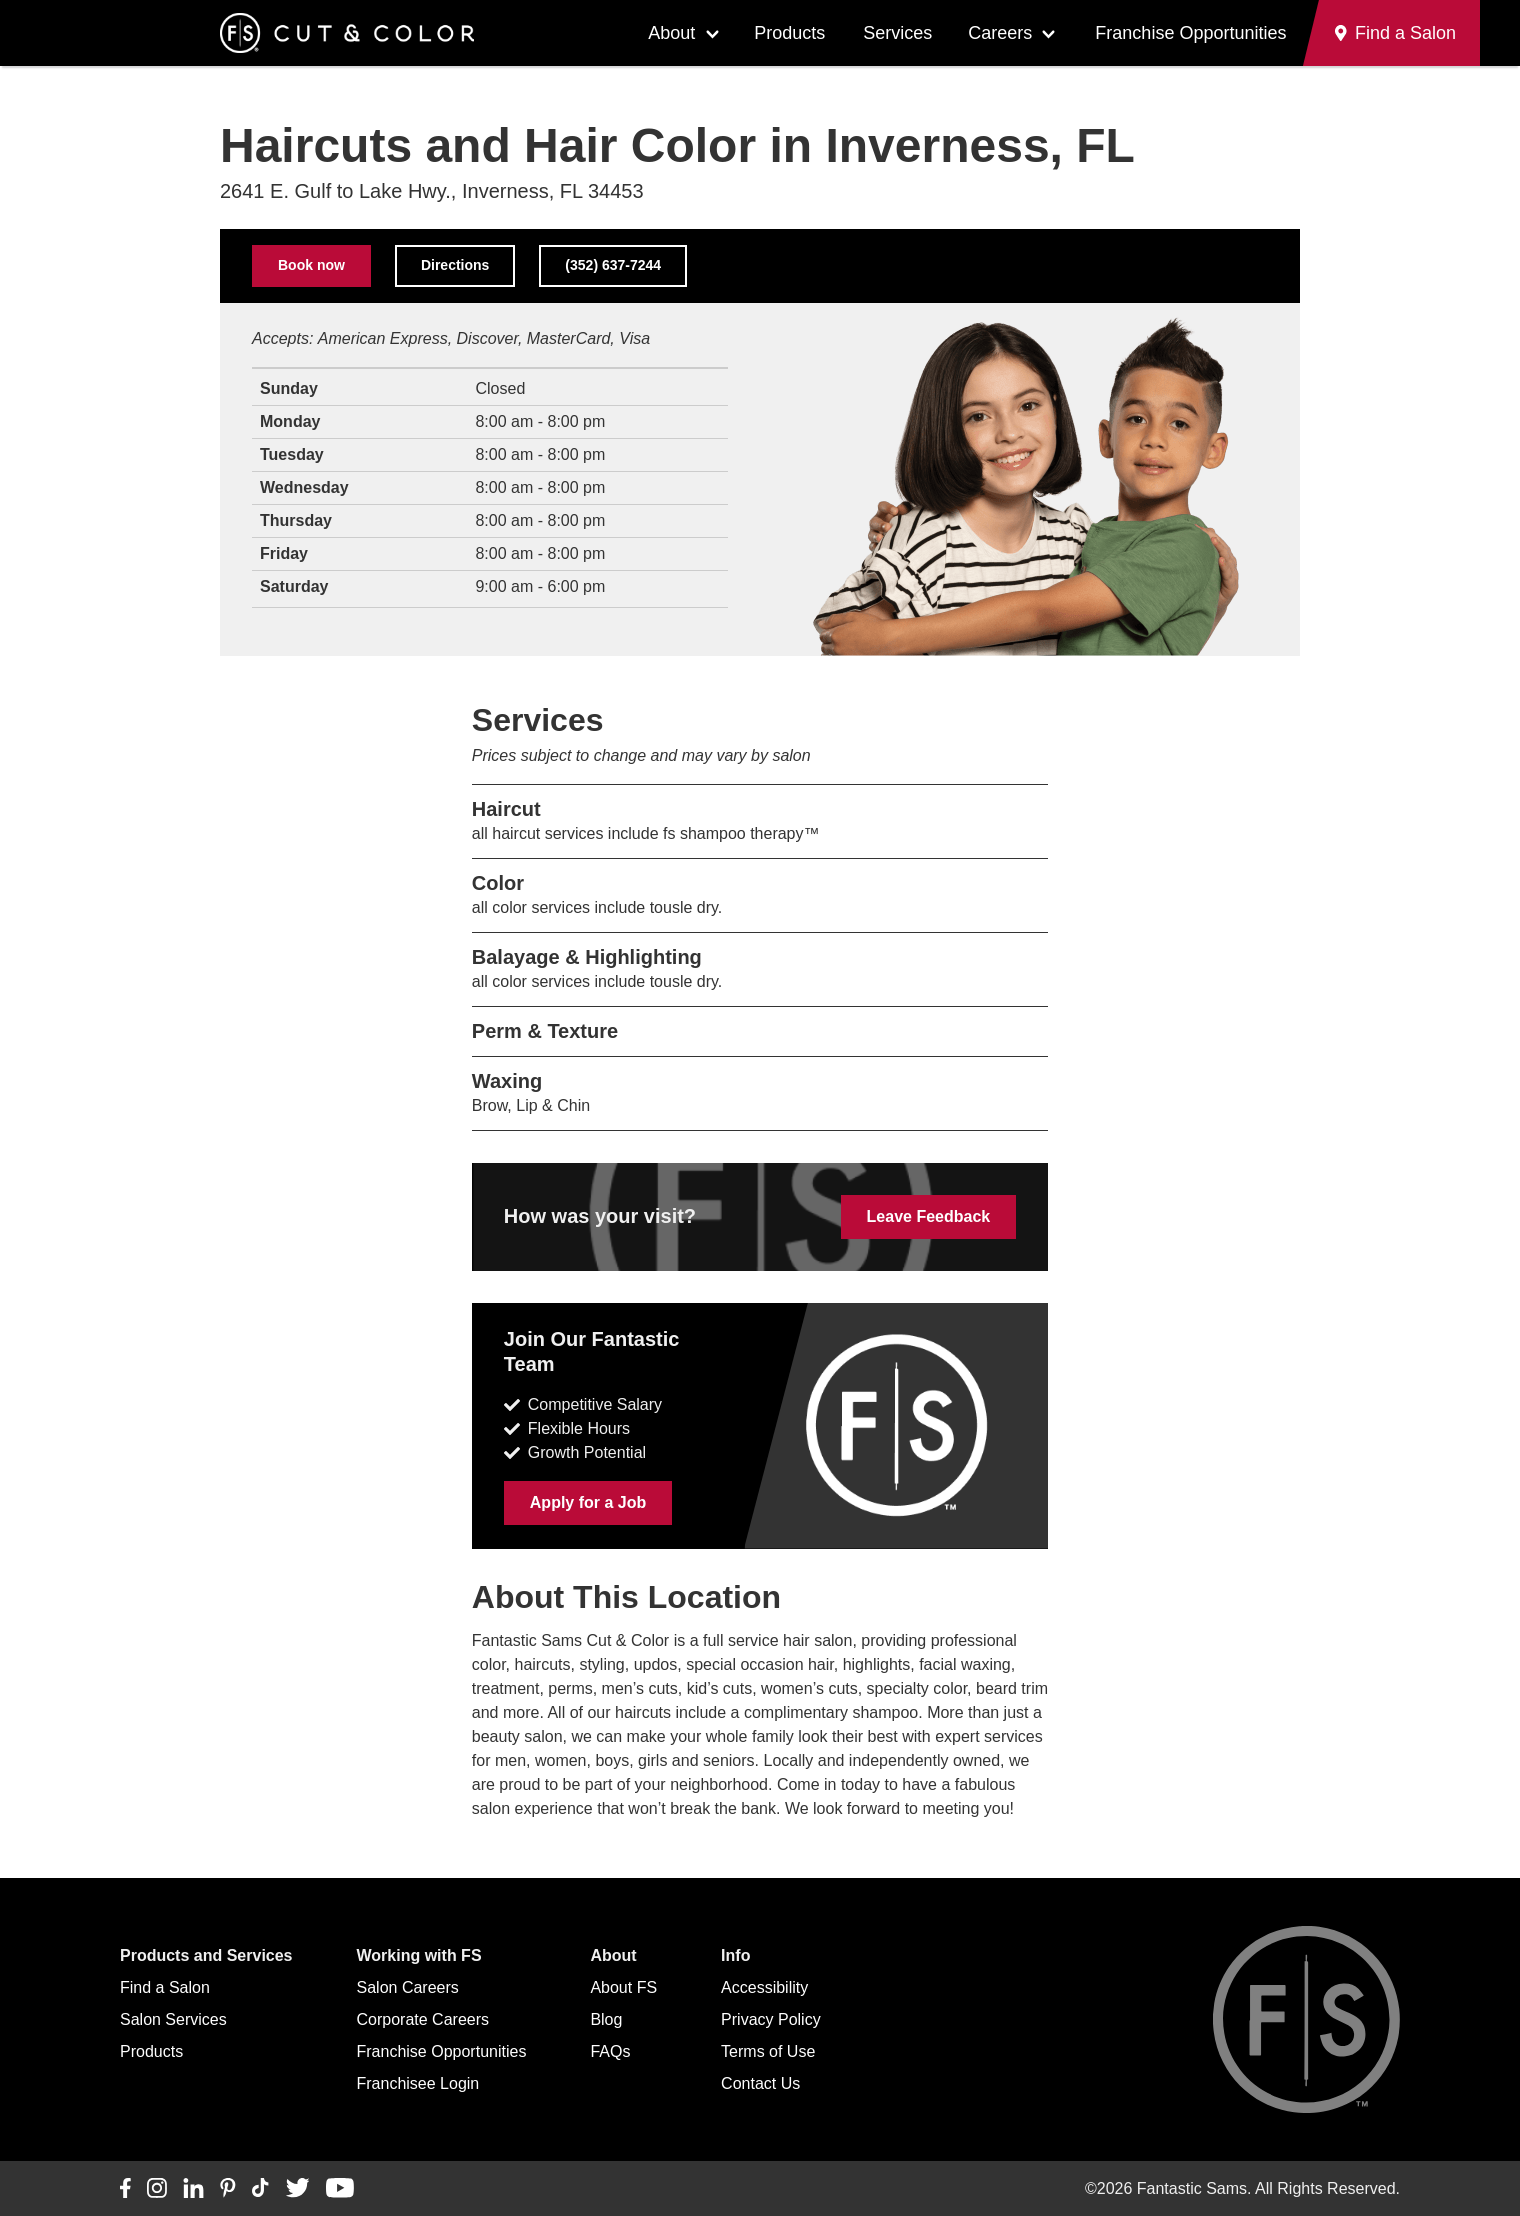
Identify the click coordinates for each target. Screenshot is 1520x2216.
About (671, 33)
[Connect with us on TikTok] (260, 2189)
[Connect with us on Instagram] (157, 2189)
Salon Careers (408, 1987)
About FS (623, 1987)
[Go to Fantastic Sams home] (347, 33)
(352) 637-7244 (613, 265)
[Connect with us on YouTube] (339, 2189)
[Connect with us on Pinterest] (228, 2189)
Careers (1000, 33)
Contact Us (760, 2083)
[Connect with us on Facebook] (125, 2189)
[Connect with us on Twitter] (297, 2189)
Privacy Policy (771, 2019)
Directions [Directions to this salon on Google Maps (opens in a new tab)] (455, 265)
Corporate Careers (423, 2019)
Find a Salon (165, 1987)
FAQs (610, 2051)
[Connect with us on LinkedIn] (193, 2189)
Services (897, 33)
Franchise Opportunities (1190, 33)
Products (789, 33)
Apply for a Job (588, 1502)
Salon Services (173, 2019)
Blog (606, 2019)
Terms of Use (768, 2051)
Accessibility (764, 1987)
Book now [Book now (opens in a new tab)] (311, 265)
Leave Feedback (929, 1216)
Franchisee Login (418, 2083)
